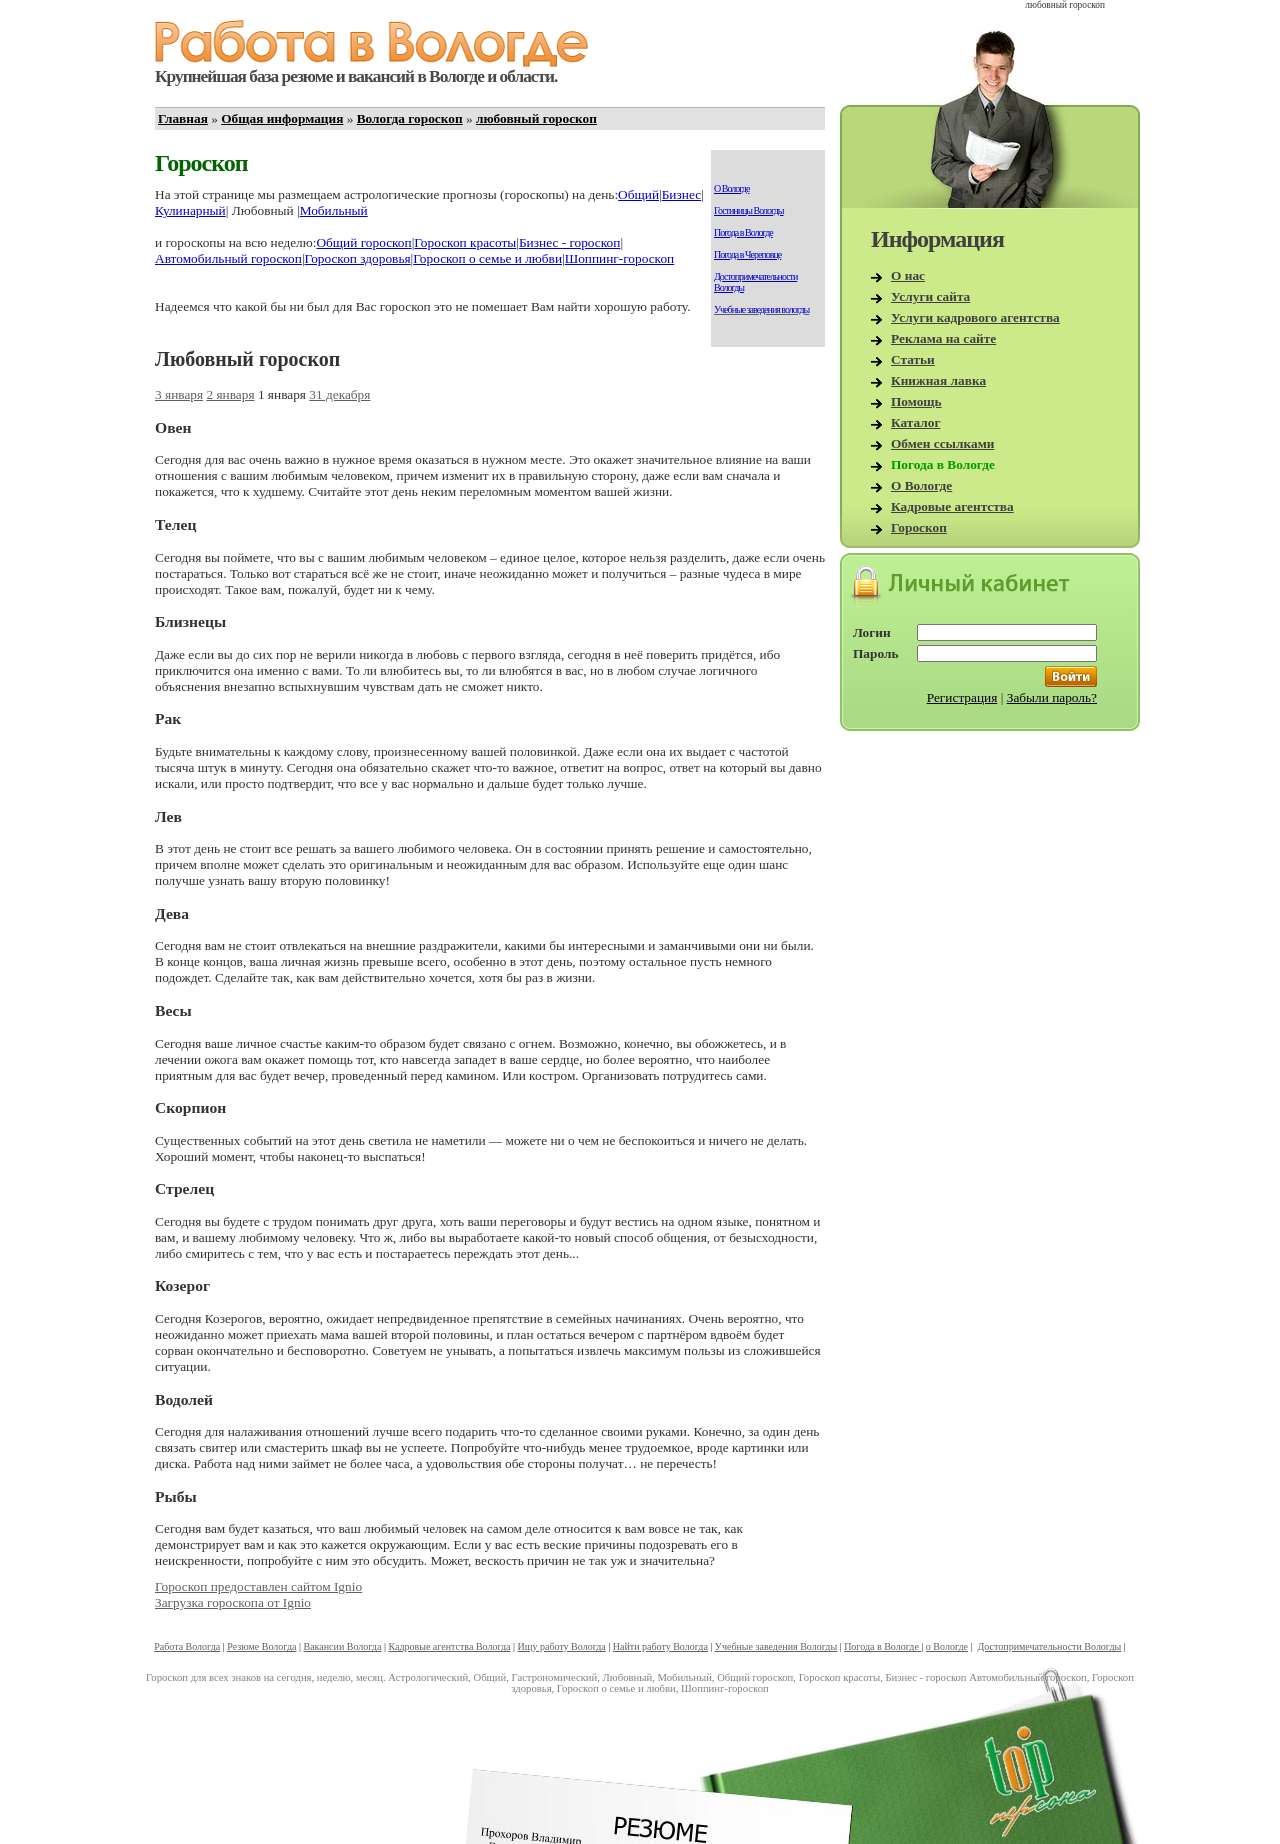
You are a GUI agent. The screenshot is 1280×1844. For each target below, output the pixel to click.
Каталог (916, 422)
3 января (179, 394)
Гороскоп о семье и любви (487, 258)
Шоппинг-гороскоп (620, 258)
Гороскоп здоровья (358, 258)
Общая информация (282, 118)
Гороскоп (919, 527)
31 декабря (339, 394)
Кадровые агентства (952, 506)
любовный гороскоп (536, 118)
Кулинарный (190, 210)
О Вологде (731, 188)
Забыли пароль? (1052, 697)
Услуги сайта (930, 296)
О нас (908, 275)
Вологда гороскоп (410, 118)
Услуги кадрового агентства (975, 317)
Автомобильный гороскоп (228, 258)
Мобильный (334, 210)
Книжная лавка (938, 380)
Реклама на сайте (943, 338)
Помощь (916, 401)
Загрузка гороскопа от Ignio (233, 1602)
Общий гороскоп (363, 242)
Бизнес (681, 194)
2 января (230, 394)
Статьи (913, 359)
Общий (638, 194)
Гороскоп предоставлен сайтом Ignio (258, 1586)
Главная (183, 118)
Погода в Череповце (747, 254)
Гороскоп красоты (465, 242)
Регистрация (962, 697)
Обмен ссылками (942, 443)
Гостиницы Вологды (749, 210)
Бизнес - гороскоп (569, 242)
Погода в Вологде (743, 232)
